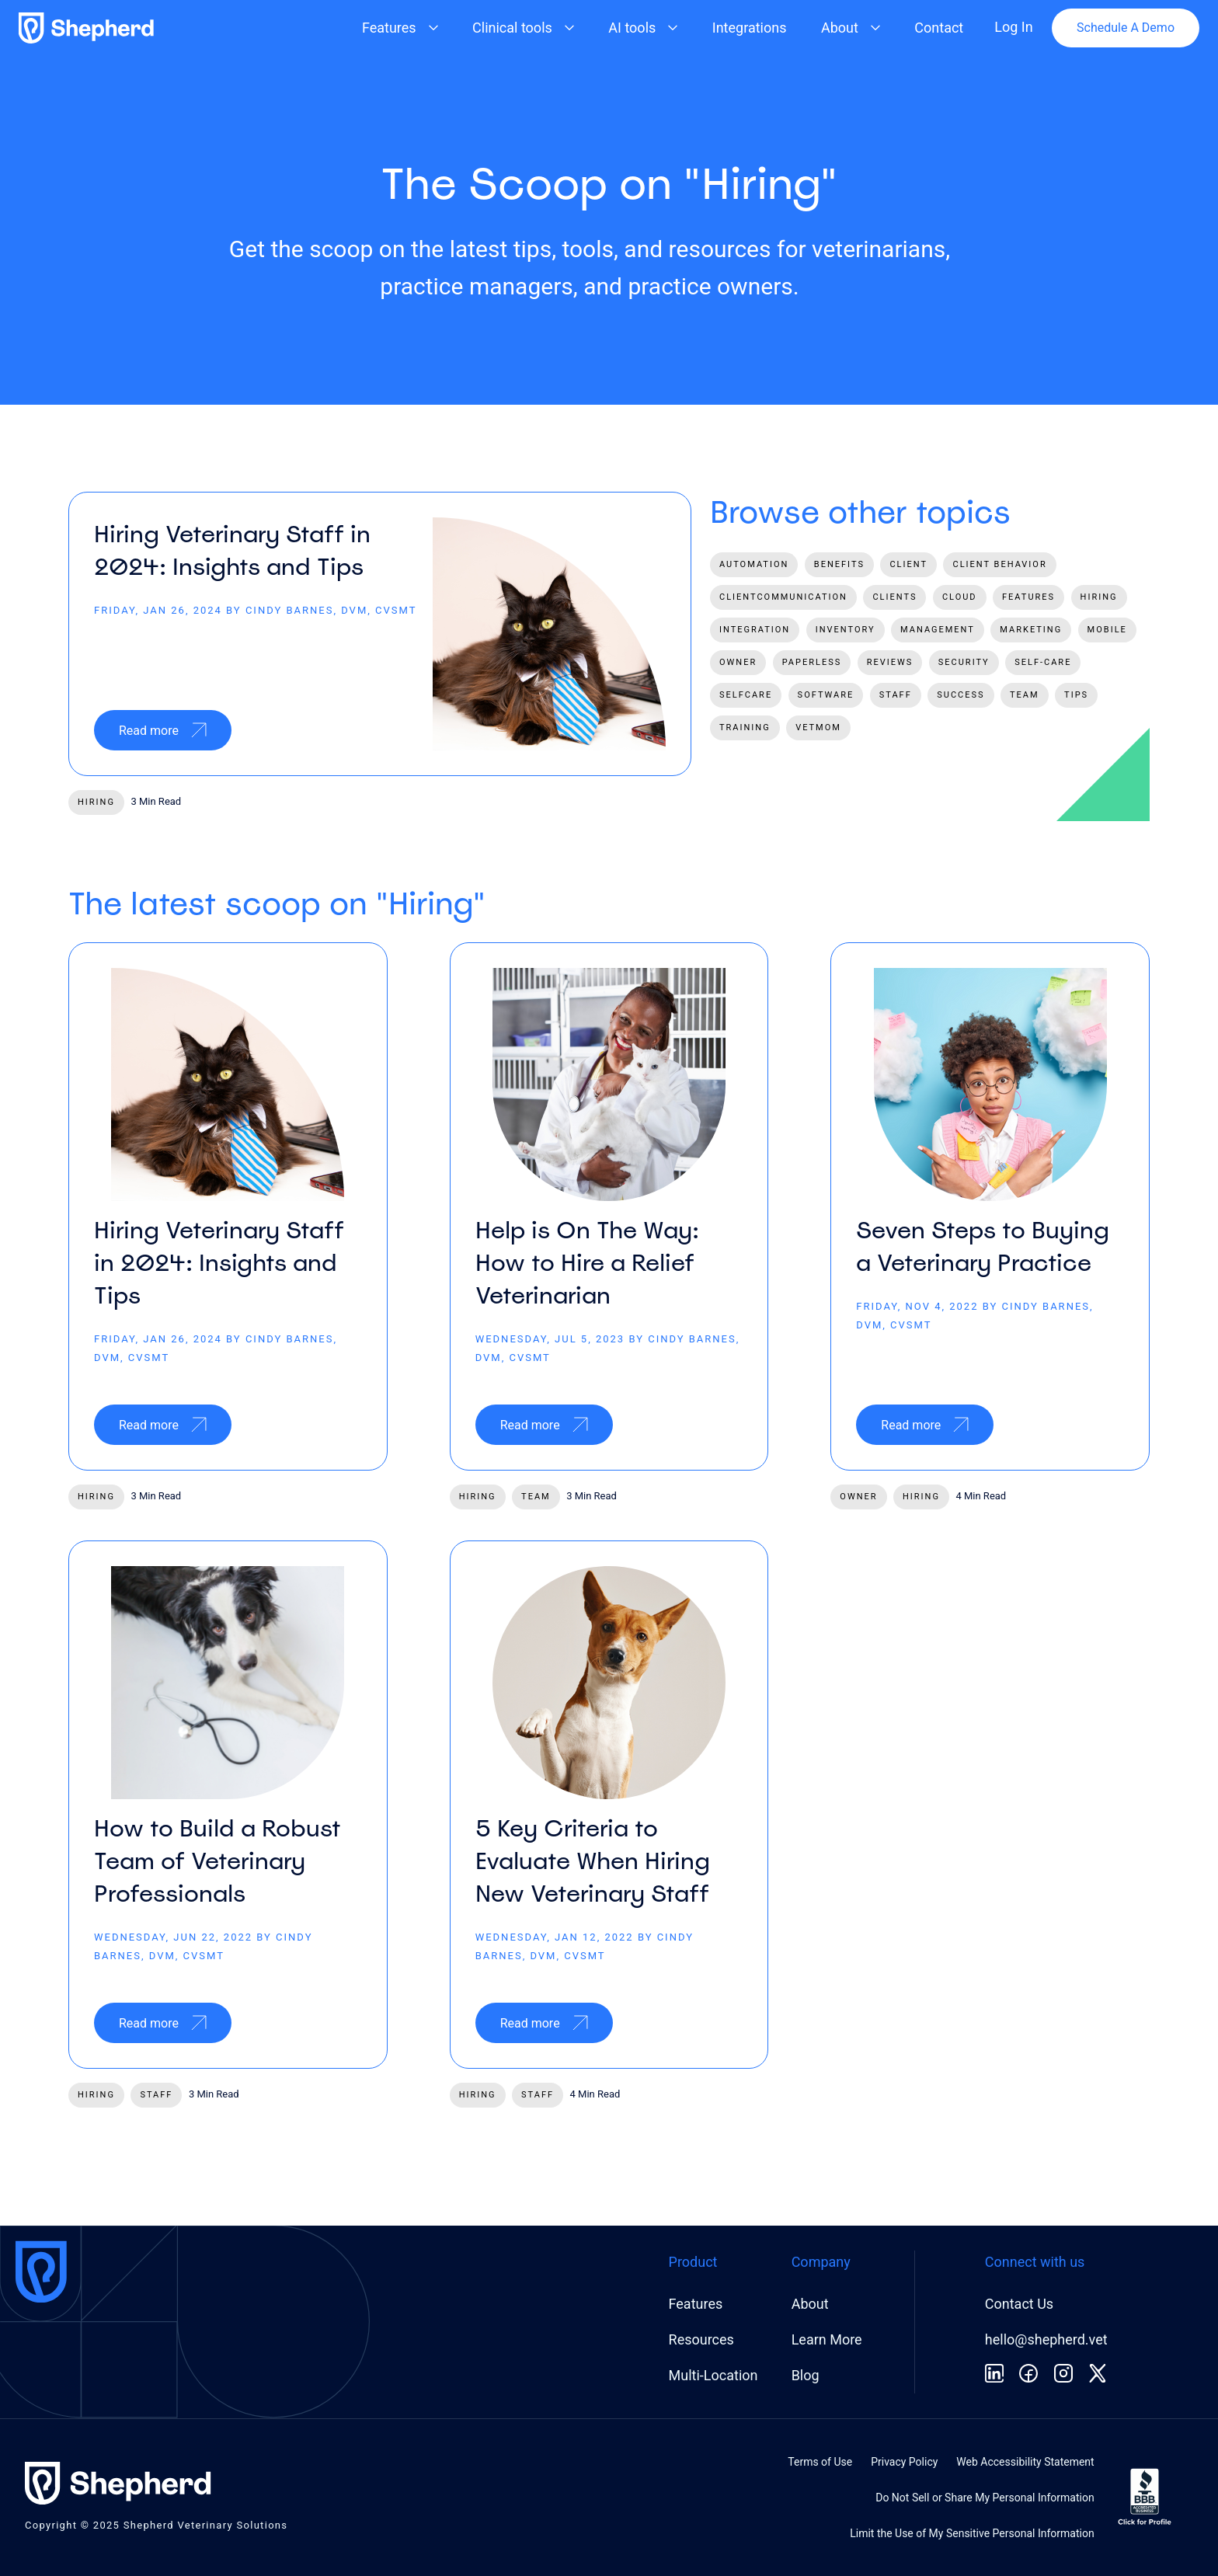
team (1024, 695)
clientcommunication (783, 597)
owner (738, 662)
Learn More (827, 2339)
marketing (1031, 630)
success (960, 695)
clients (894, 597)
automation (753, 564)
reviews (890, 662)
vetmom (818, 727)
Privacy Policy (904, 2462)
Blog (806, 2375)
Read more (163, 730)
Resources (701, 2339)
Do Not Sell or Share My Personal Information (984, 2497)
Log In (1013, 27)
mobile (1107, 630)
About (810, 2304)
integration (754, 630)
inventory (845, 630)
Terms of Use (820, 2462)
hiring (96, 802)
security (964, 662)
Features (696, 2304)
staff (895, 695)
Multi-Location (713, 2375)
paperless (812, 662)
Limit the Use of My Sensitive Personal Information (972, 2533)
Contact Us (1019, 2304)
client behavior (999, 564)
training (745, 727)
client (908, 564)
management (937, 630)
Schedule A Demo (1125, 27)
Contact (938, 27)
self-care (1042, 662)
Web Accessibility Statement (1025, 2462)
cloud (959, 597)
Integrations (749, 27)
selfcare (745, 695)
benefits (839, 564)
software (826, 695)
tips (1076, 695)
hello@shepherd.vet (1046, 2339)
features (1028, 597)
